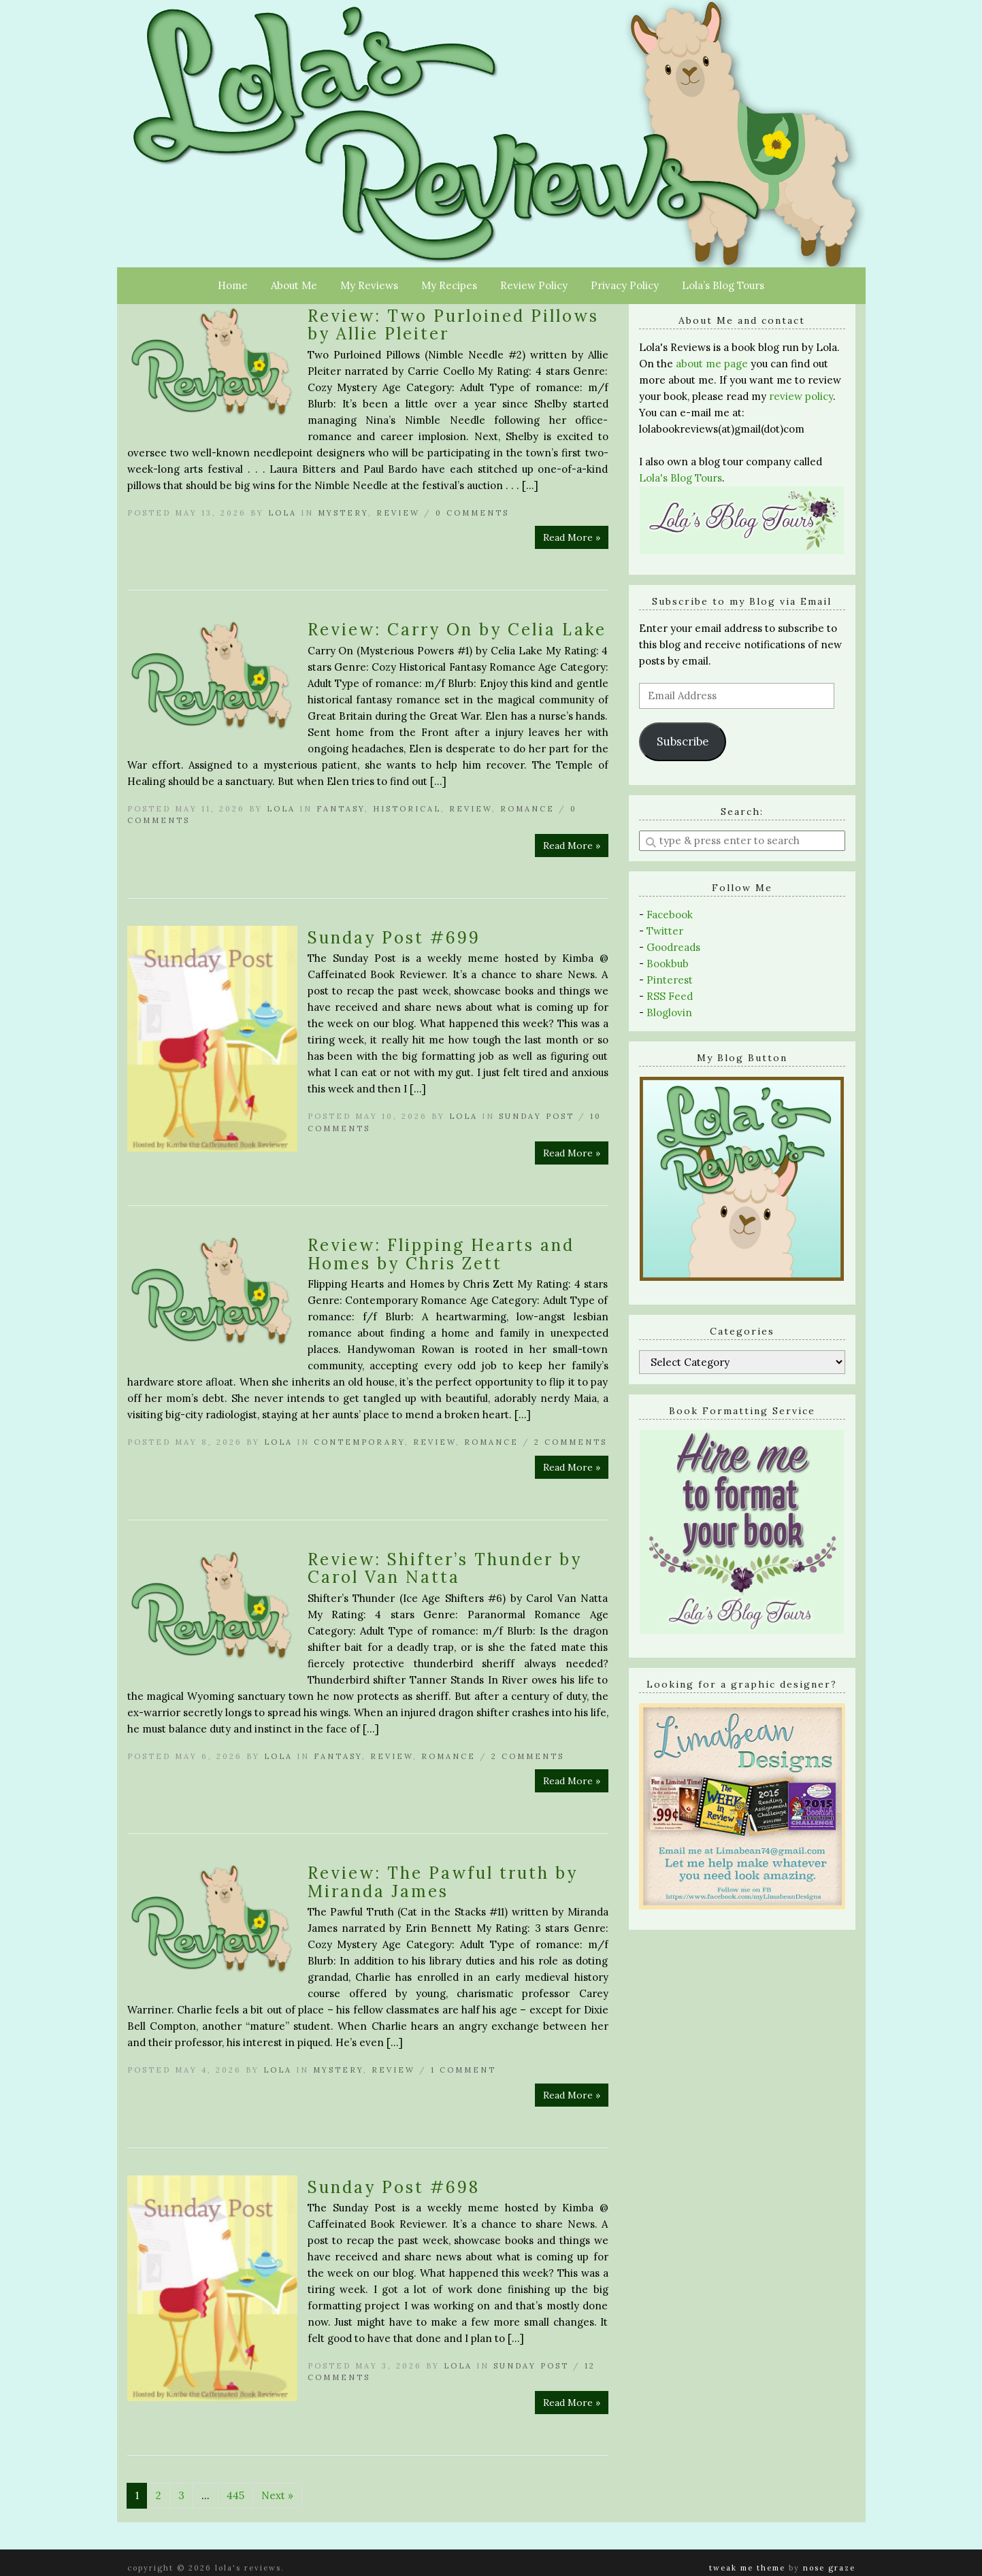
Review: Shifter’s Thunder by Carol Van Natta (445, 1568)
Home (233, 285)
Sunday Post (536, 1116)
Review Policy (534, 285)
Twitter (665, 930)
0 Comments (472, 513)
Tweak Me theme (747, 2568)
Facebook (670, 914)
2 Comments (570, 1442)
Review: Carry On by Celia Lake (457, 629)
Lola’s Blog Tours (723, 285)
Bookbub (668, 963)
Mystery (343, 513)
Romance (527, 809)
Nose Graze (829, 2568)
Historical (407, 809)
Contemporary (359, 1442)
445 (235, 2495)
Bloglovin (669, 1012)
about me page (712, 363)
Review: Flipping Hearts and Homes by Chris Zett (441, 1254)
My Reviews (369, 285)
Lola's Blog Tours (680, 477)
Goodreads (673, 947)
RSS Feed (670, 996)
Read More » (571, 537)
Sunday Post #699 (394, 937)
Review (398, 513)
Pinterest (670, 979)
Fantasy (340, 809)
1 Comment (463, 2070)
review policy (801, 396)
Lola (282, 513)
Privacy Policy (625, 285)
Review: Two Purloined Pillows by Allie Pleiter (453, 324)
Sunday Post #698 (394, 2187)
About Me (294, 285)
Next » (277, 2495)
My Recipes (449, 285)
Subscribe (682, 741)
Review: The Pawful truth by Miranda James (443, 1881)
